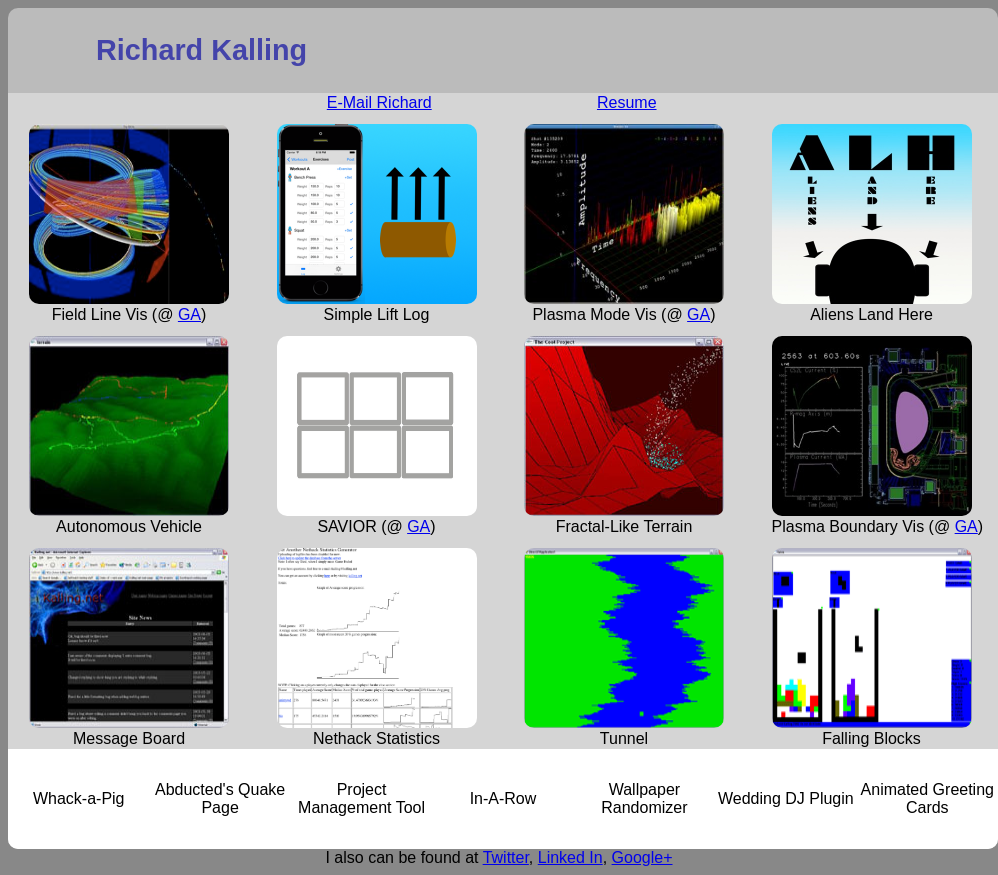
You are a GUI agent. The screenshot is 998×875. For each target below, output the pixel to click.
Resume (627, 102)
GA (189, 314)
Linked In (570, 857)
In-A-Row (503, 798)
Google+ (642, 857)
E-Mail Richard (379, 102)
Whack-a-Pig (79, 798)
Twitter (506, 857)
